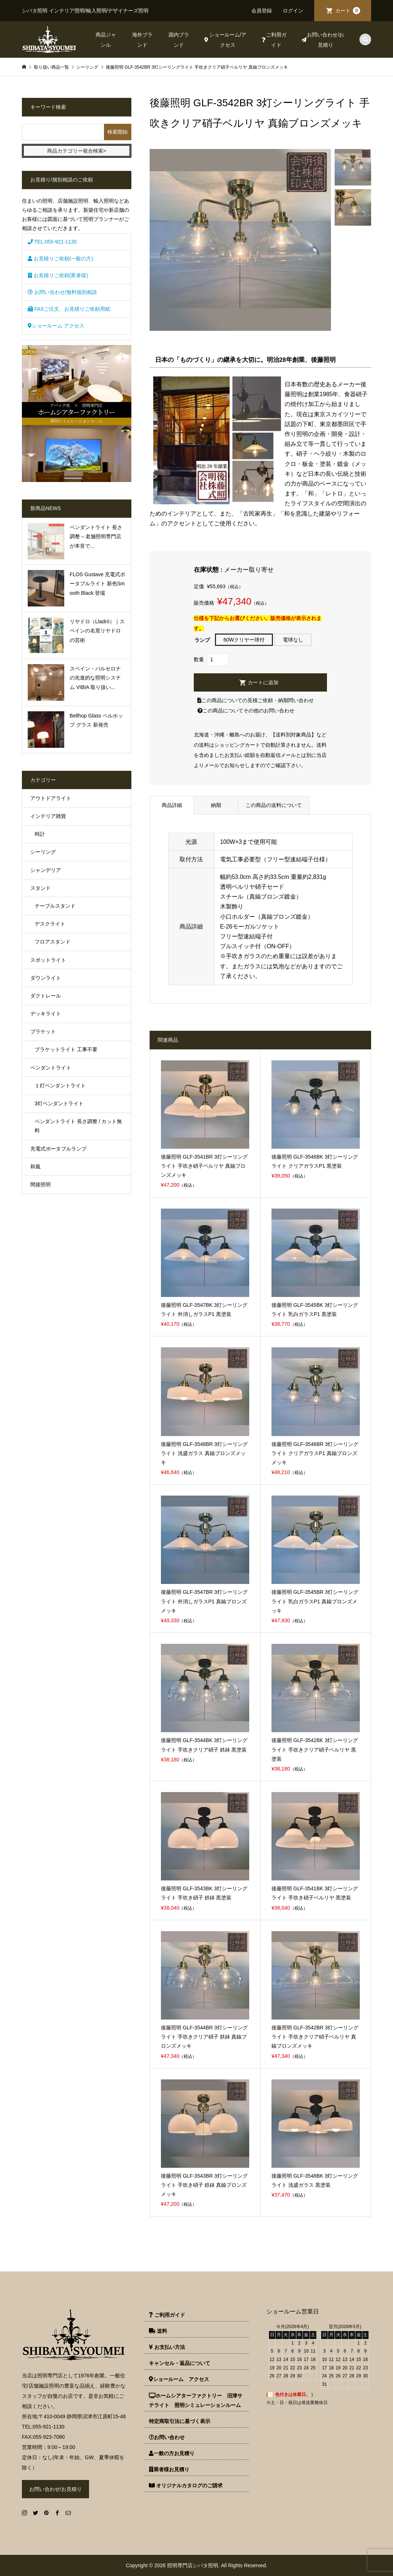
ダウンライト (45, 978)
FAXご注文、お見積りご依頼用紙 (69, 309)
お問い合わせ (167, 2437)
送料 (158, 2331)
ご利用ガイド (274, 40)
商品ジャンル (106, 40)
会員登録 (261, 11)
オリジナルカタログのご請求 (186, 2485)
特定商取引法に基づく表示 (179, 2421)
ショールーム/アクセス (225, 40)
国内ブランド (179, 40)
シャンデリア (45, 870)
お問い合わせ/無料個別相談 (62, 292)
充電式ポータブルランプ (58, 1149)
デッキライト (45, 1014)
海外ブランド (142, 40)
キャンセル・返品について (179, 2363)
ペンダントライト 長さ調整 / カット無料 (78, 1125)
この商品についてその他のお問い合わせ (245, 710)
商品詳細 (172, 805)
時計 (40, 834)
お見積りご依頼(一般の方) (60, 258)
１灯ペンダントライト (60, 1085)
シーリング (43, 852)
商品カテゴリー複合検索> (76, 151)
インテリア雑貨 (48, 816)
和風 (35, 1167)
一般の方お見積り (171, 2453)
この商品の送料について (274, 805)
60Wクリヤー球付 (244, 640)
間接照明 (40, 1184)
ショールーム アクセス (56, 326)
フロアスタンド (52, 942)
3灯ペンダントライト (59, 1103)
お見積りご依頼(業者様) (58, 275)
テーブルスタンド (55, 906)
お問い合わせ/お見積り (322, 40)
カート (347, 10)
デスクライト (50, 924)
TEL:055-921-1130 (52, 242)
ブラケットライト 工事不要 (66, 1049)
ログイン (293, 11)
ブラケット (43, 1031)
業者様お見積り (169, 2469)
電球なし (293, 640)
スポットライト (48, 960)
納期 (216, 805)
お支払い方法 (167, 2347)
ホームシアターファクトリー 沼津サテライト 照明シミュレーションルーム (195, 2400)
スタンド (40, 888)
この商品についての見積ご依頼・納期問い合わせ (255, 700)
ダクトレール (45, 996)
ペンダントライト (50, 1068)
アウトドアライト (50, 798)
